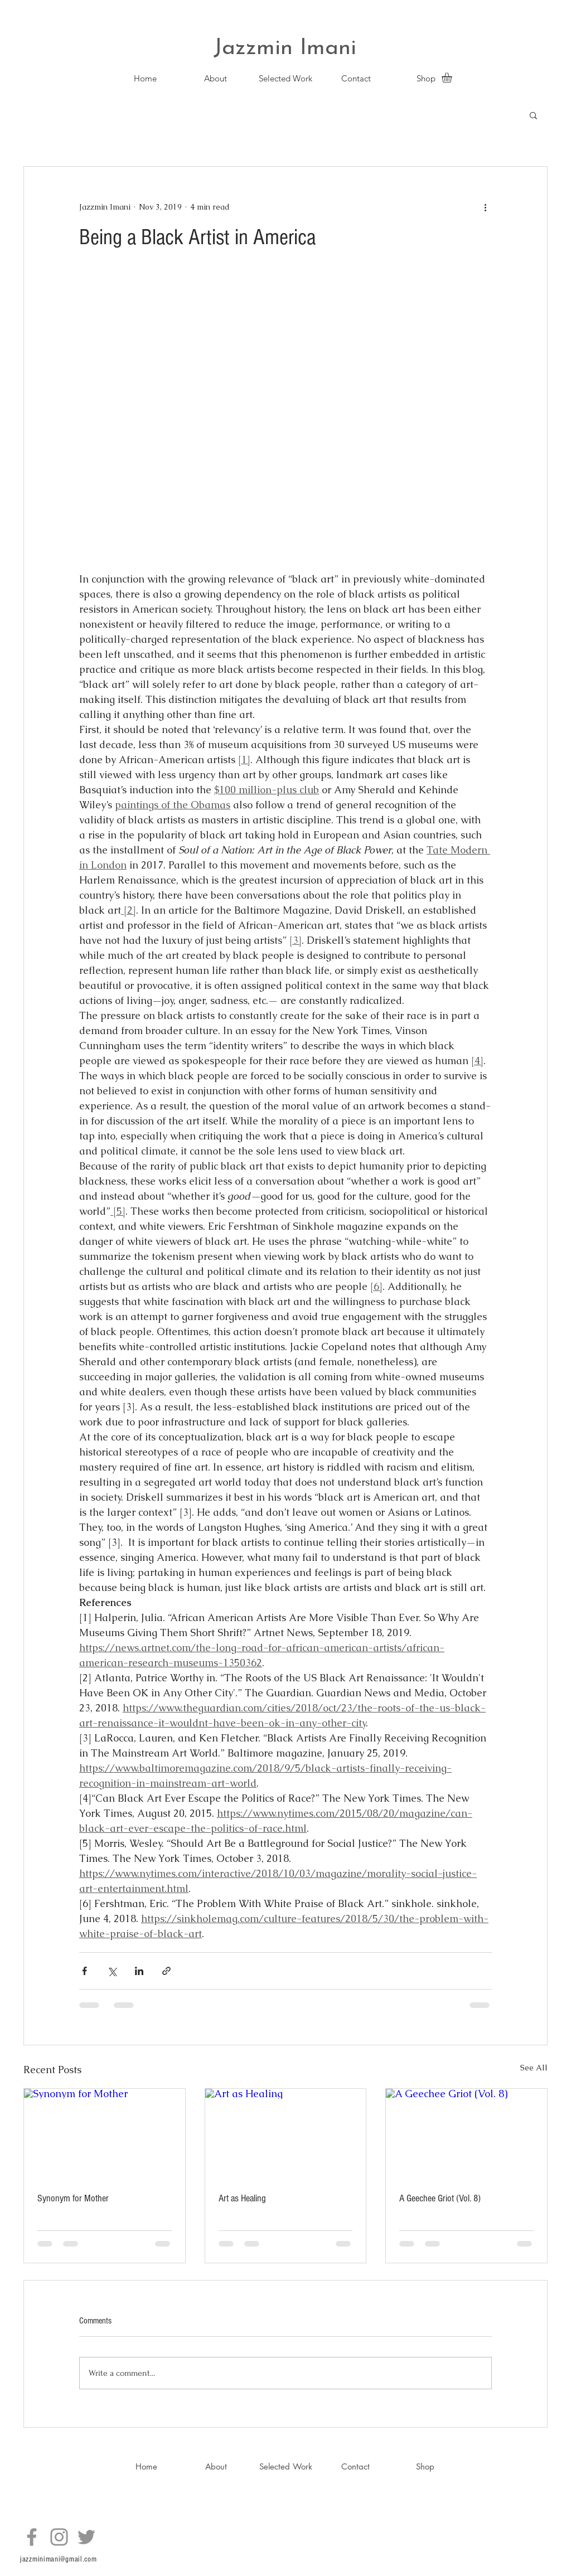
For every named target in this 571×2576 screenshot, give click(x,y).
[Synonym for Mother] (104, 2134)
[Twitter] (86, 2537)
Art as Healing (242, 2198)
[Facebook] (31, 2537)
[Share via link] (166, 1971)
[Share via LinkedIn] (139, 1971)
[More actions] (485, 207)
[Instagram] (59, 2537)
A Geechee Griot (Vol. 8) (440, 2198)
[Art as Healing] (285, 2134)
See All (534, 2068)
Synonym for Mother (73, 2198)
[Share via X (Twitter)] (112, 1971)
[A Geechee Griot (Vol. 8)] (466, 2134)
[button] (453, 77)
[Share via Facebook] (84, 1971)
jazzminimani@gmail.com (58, 2559)
